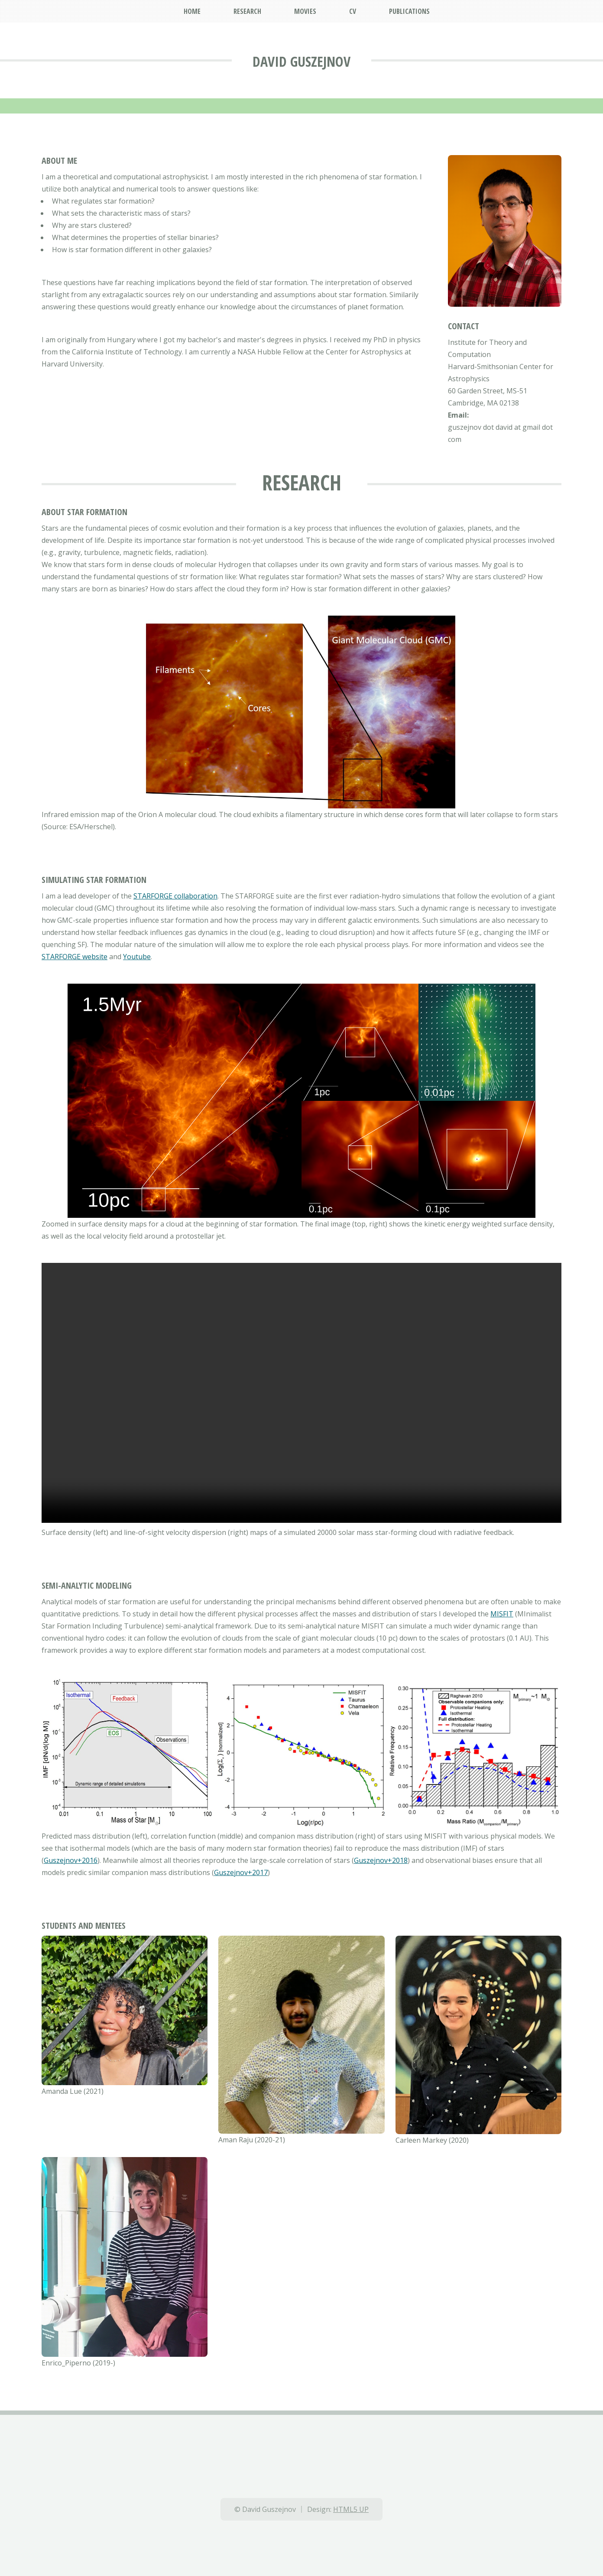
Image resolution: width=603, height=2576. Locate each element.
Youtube (137, 956)
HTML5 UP (351, 2509)
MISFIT (501, 1614)
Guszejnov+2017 (241, 1872)
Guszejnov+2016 (70, 1860)
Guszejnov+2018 (381, 1860)
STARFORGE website (74, 956)
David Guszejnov (301, 61)
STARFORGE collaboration (175, 896)
